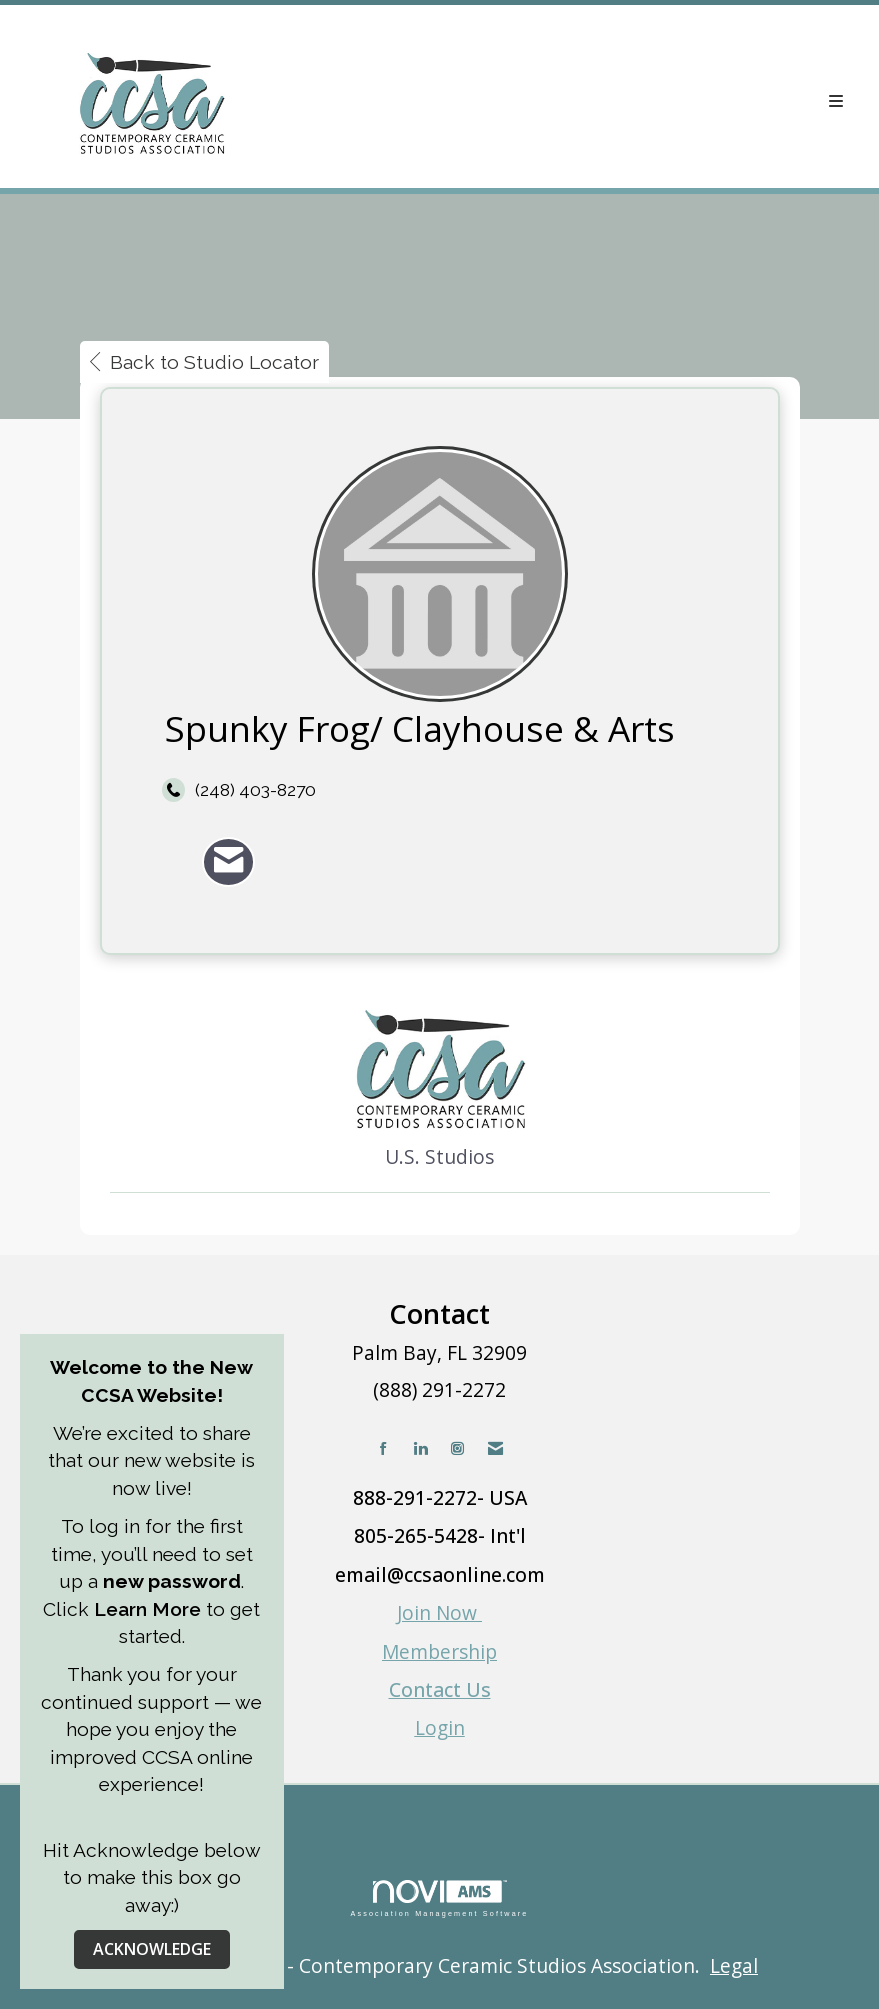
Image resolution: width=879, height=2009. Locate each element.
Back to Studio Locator (204, 362)
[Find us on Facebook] (383, 1448)
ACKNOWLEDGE (152, 1949)
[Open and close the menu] (578, 101)
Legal (734, 1965)
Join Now (439, 1612)
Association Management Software (439, 1898)
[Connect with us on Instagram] (457, 1448)
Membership (439, 1651)
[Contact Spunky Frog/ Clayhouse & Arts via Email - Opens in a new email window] (228, 861)
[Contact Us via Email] (495, 1448)
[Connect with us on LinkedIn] (420, 1448)
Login (440, 1727)
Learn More (147, 1609)
